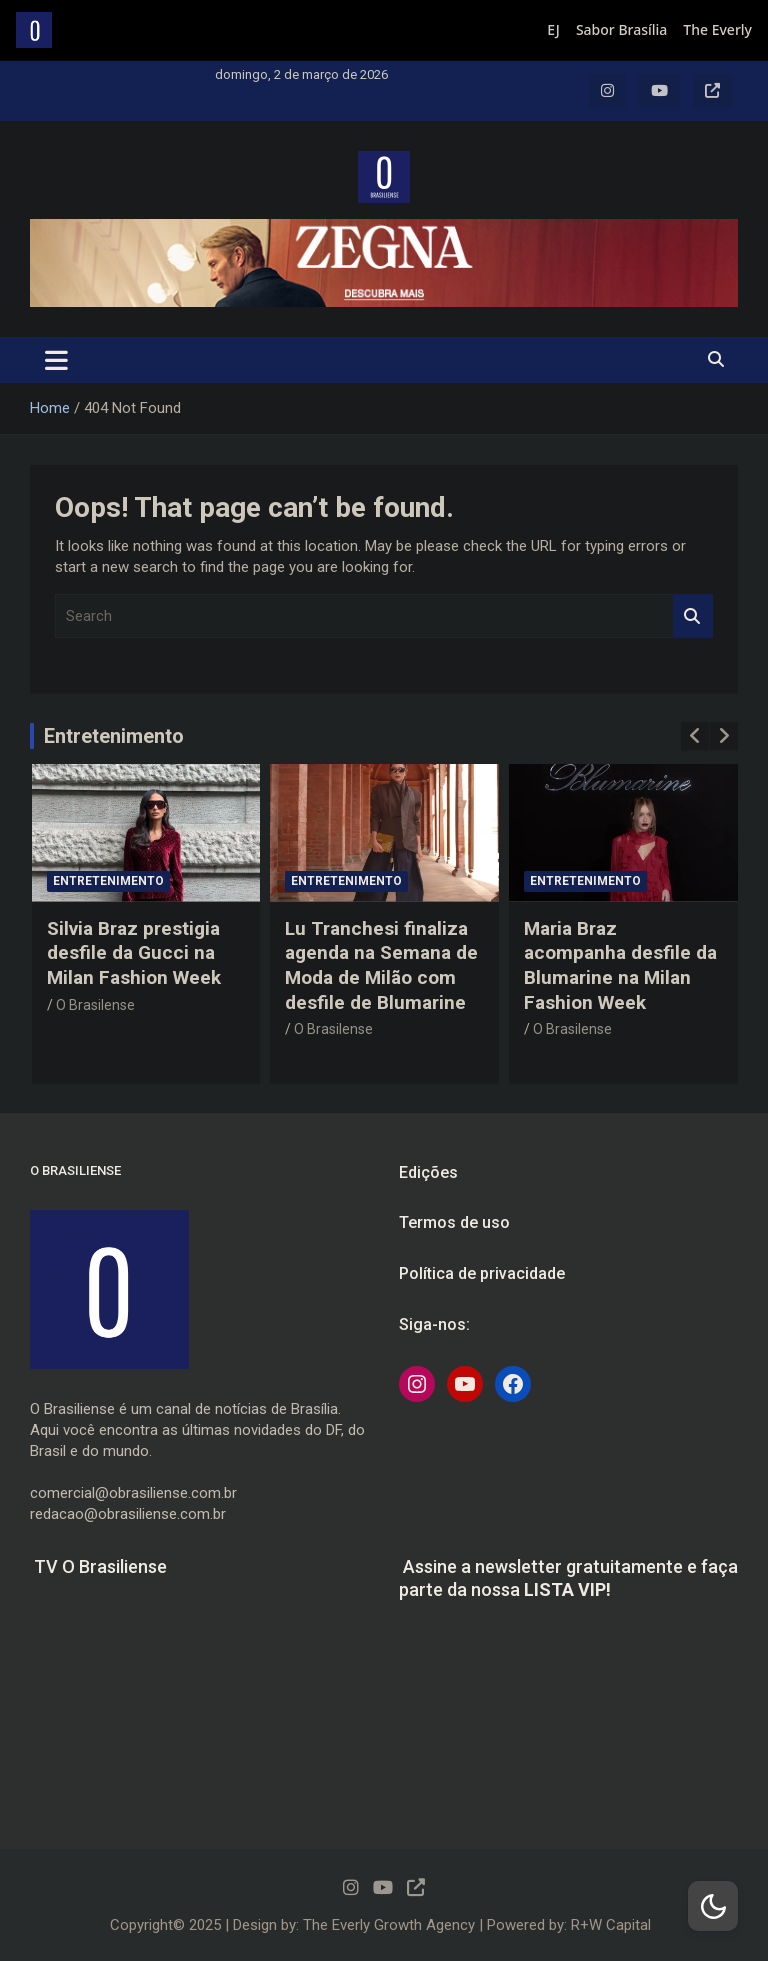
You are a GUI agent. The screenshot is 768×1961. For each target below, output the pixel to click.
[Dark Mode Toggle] (713, 1906)
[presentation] (695, 736)
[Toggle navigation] (56, 360)
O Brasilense (95, 1005)
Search (693, 616)
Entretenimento (114, 736)
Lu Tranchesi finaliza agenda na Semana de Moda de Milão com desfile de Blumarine (381, 965)
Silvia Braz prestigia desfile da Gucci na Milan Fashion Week (134, 953)
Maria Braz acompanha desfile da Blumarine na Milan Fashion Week (620, 965)
